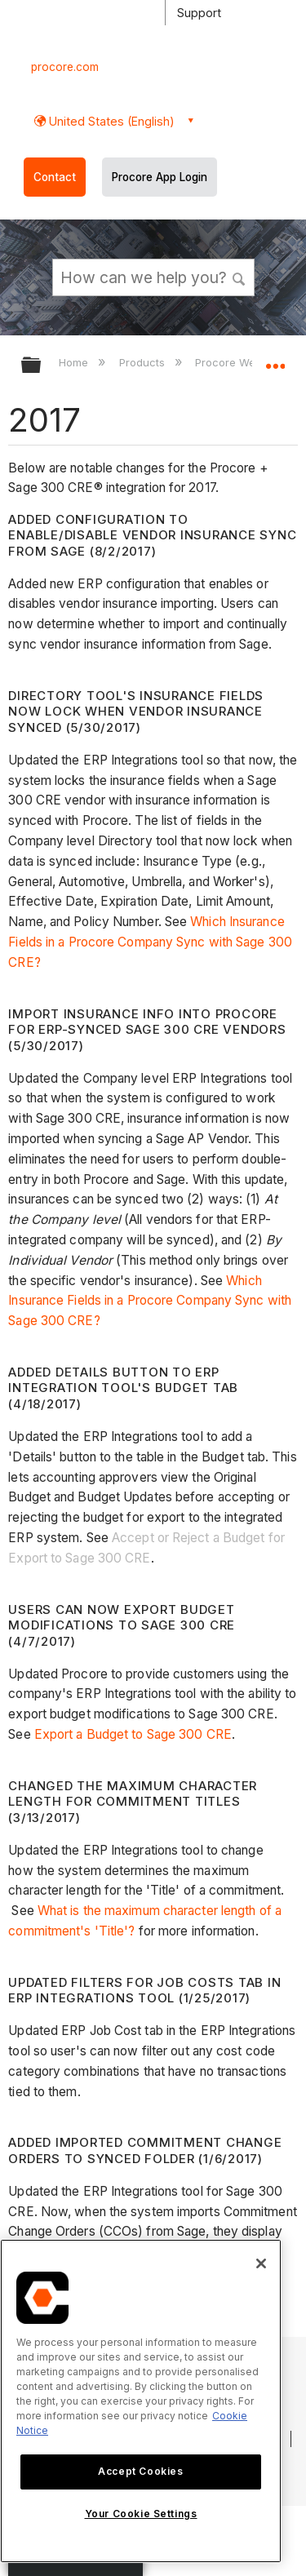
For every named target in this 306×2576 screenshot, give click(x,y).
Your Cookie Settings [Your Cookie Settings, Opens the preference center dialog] (141, 2513)
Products (143, 362)
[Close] (261, 2263)
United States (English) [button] (110, 121)
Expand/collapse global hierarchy (41, 366)
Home (75, 362)
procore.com (65, 66)
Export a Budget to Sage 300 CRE (133, 1734)
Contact (54, 177)
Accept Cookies (140, 2471)
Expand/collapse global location (275, 359)
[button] (239, 276)
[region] (141, 2401)
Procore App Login (159, 177)
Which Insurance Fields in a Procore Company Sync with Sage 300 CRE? (150, 942)
